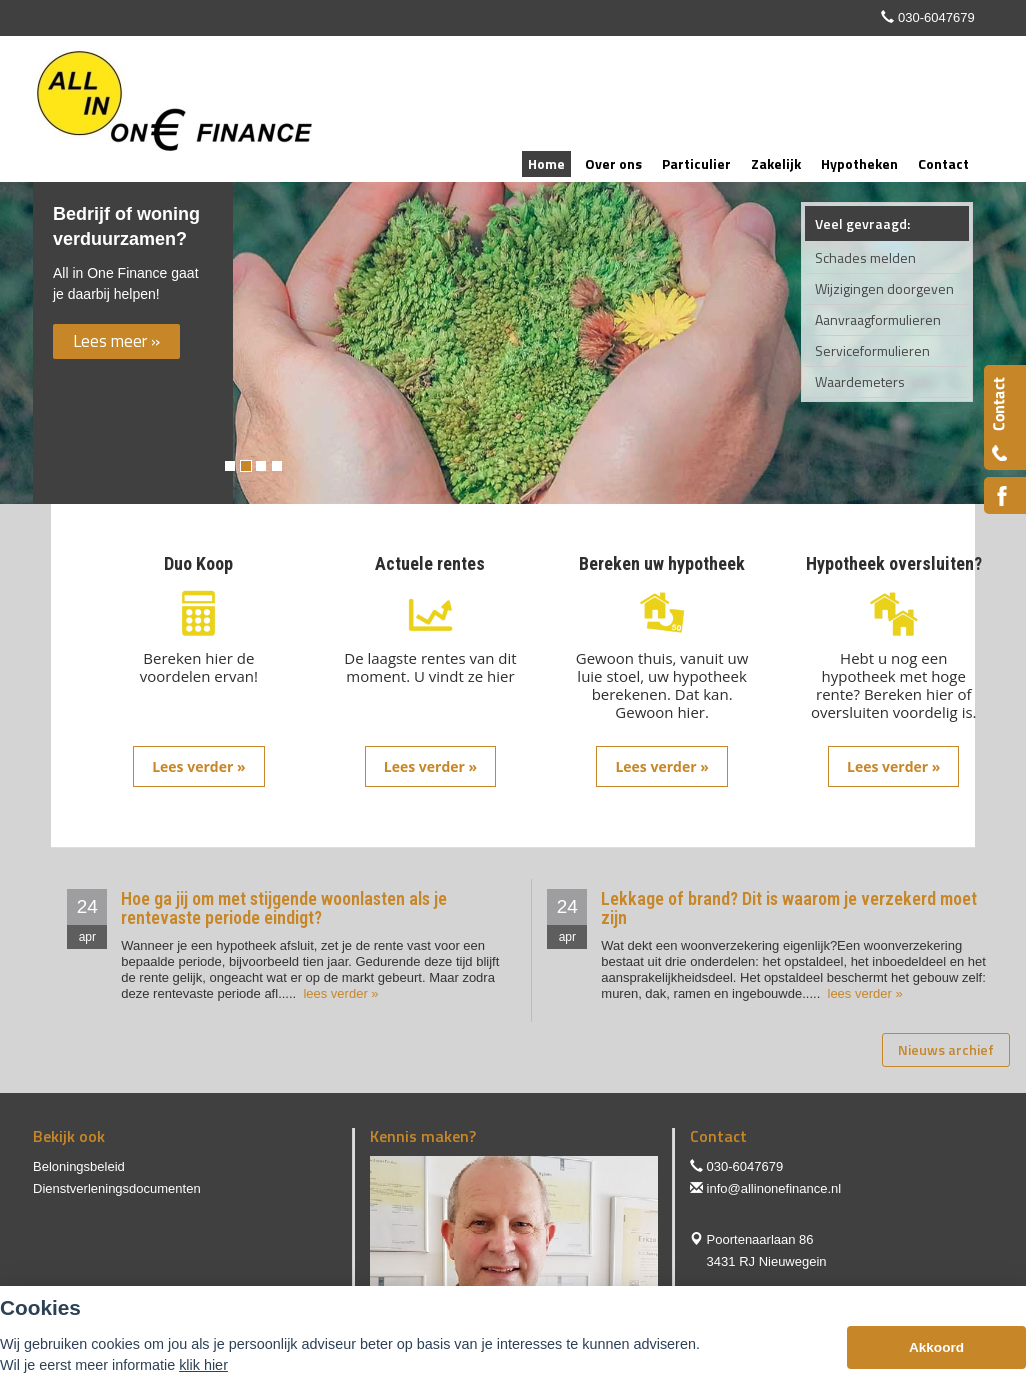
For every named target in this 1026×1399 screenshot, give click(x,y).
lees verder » (339, 993)
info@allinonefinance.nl (774, 1188)
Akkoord (936, 1347)
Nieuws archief (946, 1049)
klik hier (203, 1365)
